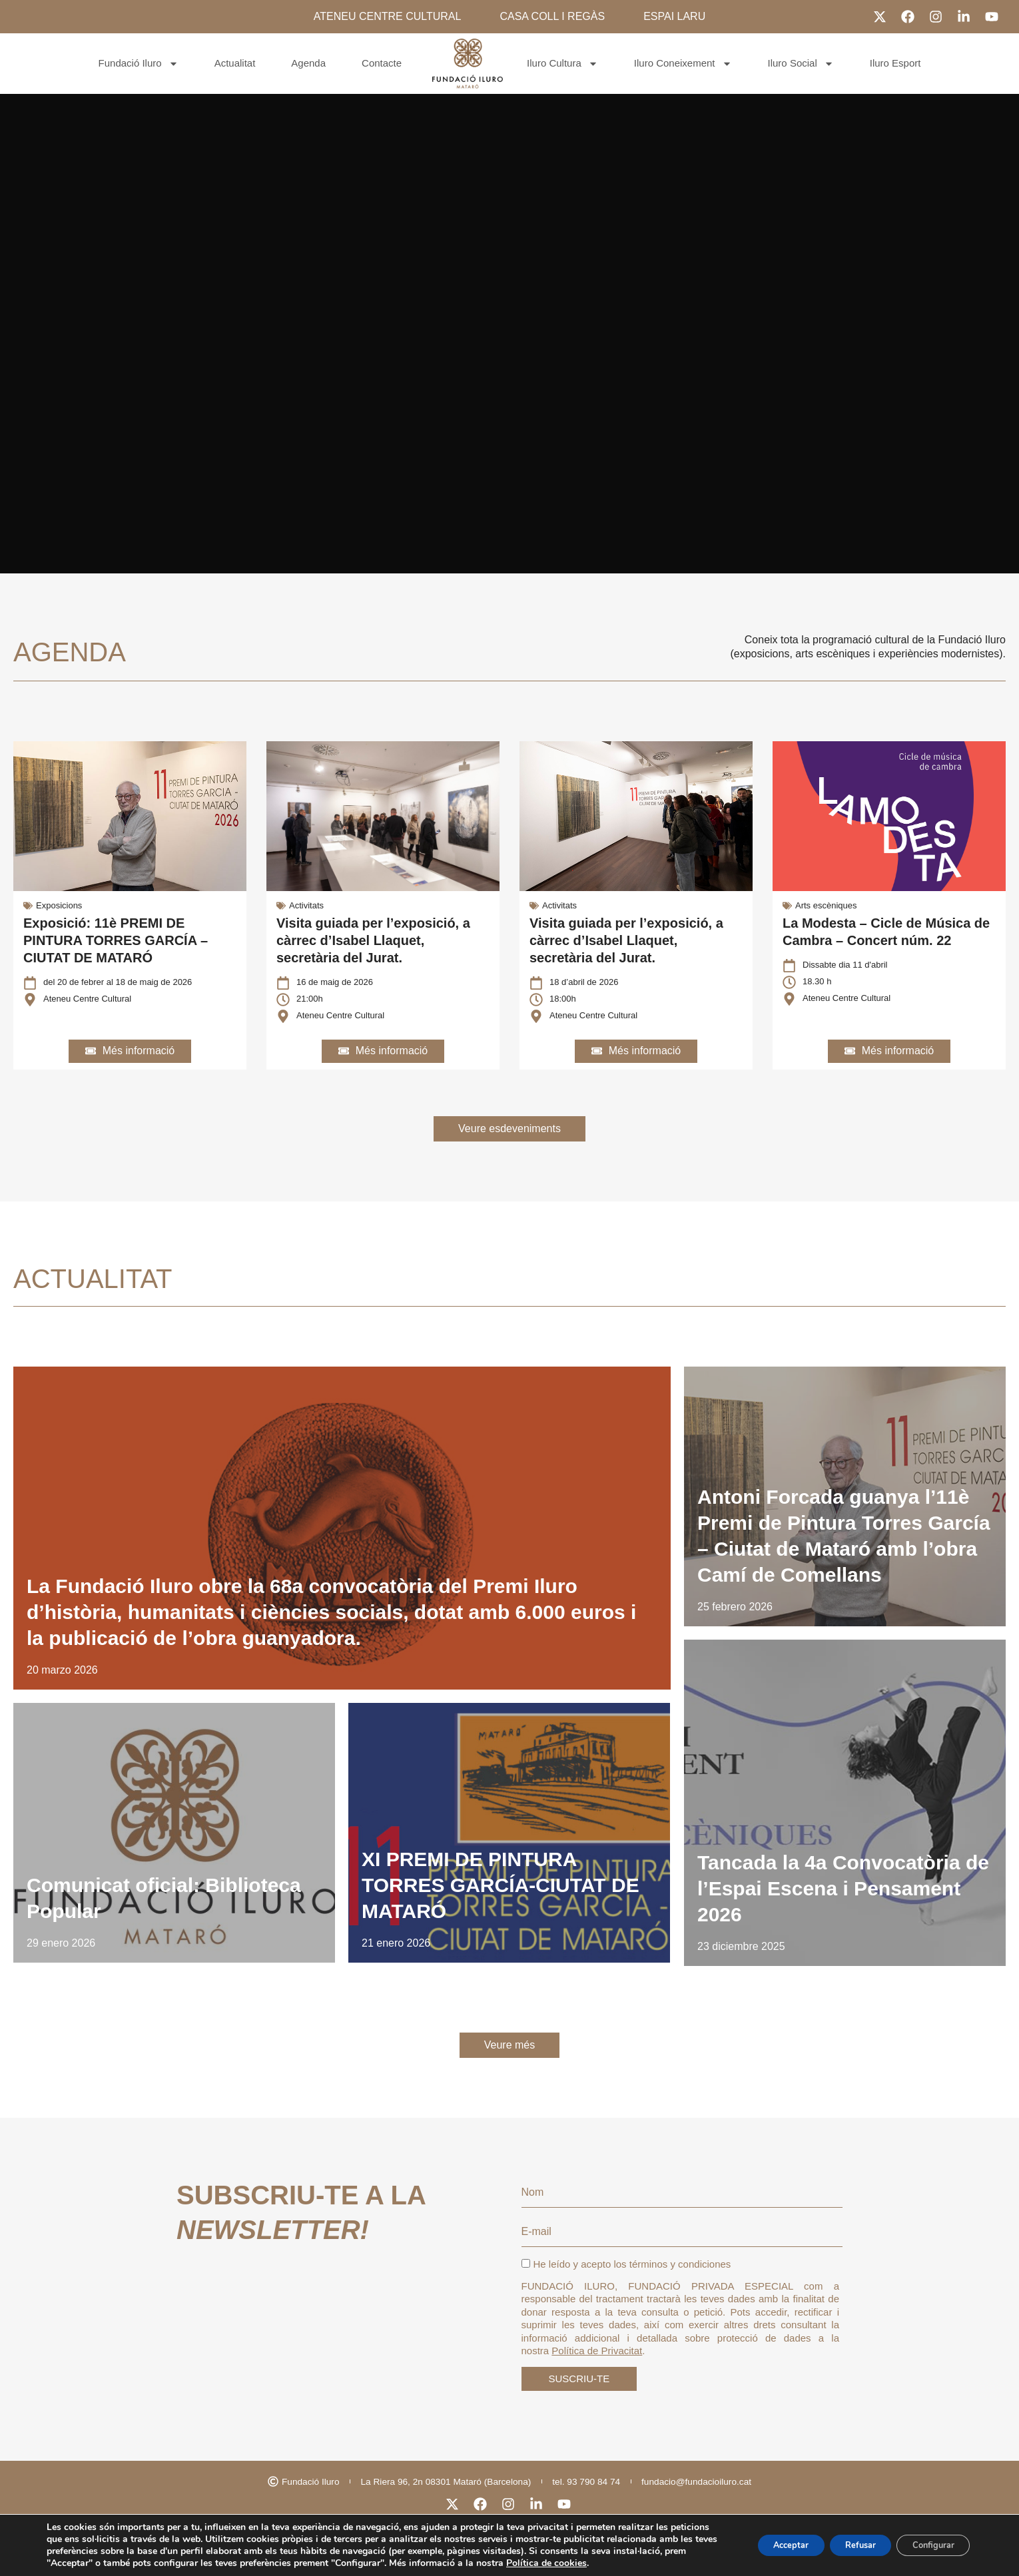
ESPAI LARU (674, 16)
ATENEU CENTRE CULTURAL (388, 16)
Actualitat (235, 63)
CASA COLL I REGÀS (552, 16)
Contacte (382, 63)
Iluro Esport (895, 63)
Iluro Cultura (562, 64)
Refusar (842, 2539)
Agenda (308, 63)
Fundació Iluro (138, 64)
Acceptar (762, 2539)
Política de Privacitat (596, 2370)
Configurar (927, 2539)
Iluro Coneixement (683, 64)
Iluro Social (801, 64)
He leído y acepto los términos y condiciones (626, 2285)
